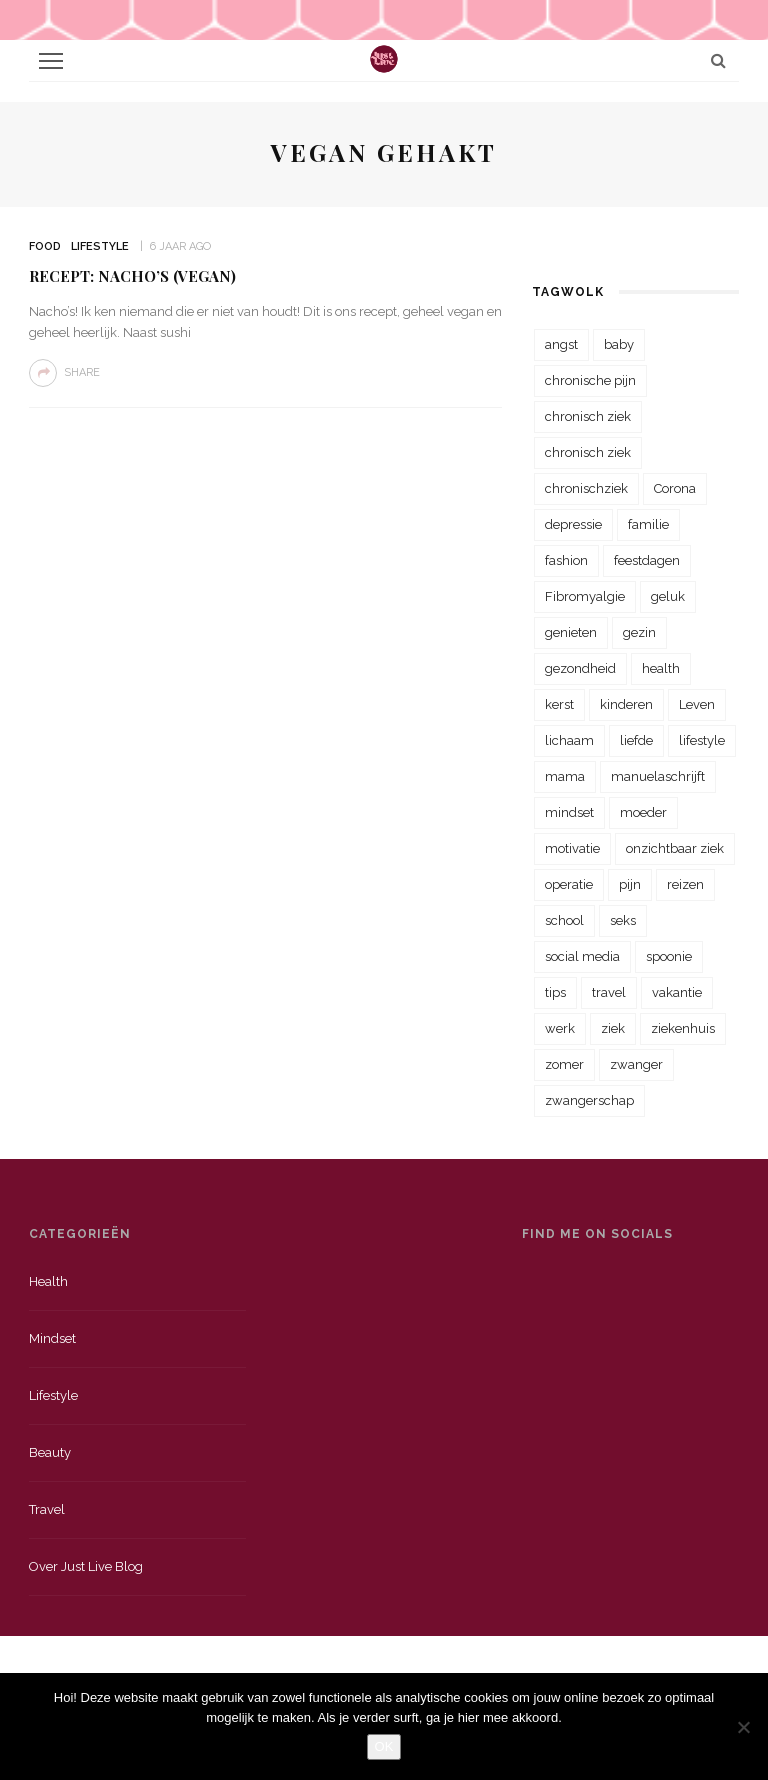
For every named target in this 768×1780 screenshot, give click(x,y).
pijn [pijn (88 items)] (630, 884)
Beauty (50, 1452)
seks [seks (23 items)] (623, 920)
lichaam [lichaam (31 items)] (569, 740)
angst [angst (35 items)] (561, 344)
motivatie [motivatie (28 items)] (572, 848)
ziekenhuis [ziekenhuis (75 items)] (683, 1028)
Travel (47, 1509)
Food (45, 246)
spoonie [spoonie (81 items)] (669, 956)
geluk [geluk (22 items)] (668, 596)
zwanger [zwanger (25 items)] (636, 1064)
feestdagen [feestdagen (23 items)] (647, 560)
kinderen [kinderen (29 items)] (626, 704)
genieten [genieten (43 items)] (571, 632)
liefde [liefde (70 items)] (636, 740)
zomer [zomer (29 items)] (564, 1064)
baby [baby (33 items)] (619, 344)
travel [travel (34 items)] (609, 992)
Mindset (52, 1338)
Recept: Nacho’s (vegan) (132, 276)
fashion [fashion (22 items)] (566, 560)
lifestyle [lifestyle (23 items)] (702, 740)
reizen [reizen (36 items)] (685, 884)
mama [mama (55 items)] (565, 776)
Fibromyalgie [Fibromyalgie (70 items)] (585, 596)
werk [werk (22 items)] (560, 1028)
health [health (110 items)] (661, 668)
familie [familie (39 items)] (648, 524)
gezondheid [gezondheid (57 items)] (580, 668)
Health (48, 1281)
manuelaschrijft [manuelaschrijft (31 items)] (658, 776)
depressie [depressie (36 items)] (573, 524)
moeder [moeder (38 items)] (643, 812)
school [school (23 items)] (564, 920)
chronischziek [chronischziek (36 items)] (586, 488)
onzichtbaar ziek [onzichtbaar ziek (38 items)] (675, 848)
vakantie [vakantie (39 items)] (677, 992)
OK (384, 1746)
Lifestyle (100, 246)
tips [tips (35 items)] (555, 992)
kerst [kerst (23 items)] (559, 704)
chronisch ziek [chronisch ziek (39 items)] (588, 452)
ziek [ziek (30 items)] (613, 1028)
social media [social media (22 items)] (582, 956)
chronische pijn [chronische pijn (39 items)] (590, 380)
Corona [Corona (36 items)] (675, 488)
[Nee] (743, 1727)
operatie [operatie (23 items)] (569, 884)
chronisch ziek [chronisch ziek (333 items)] (588, 416)
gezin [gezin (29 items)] (639, 632)
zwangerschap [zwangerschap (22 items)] (589, 1100)
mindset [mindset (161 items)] (569, 812)
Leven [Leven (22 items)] (697, 704)
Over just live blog (86, 1566)
